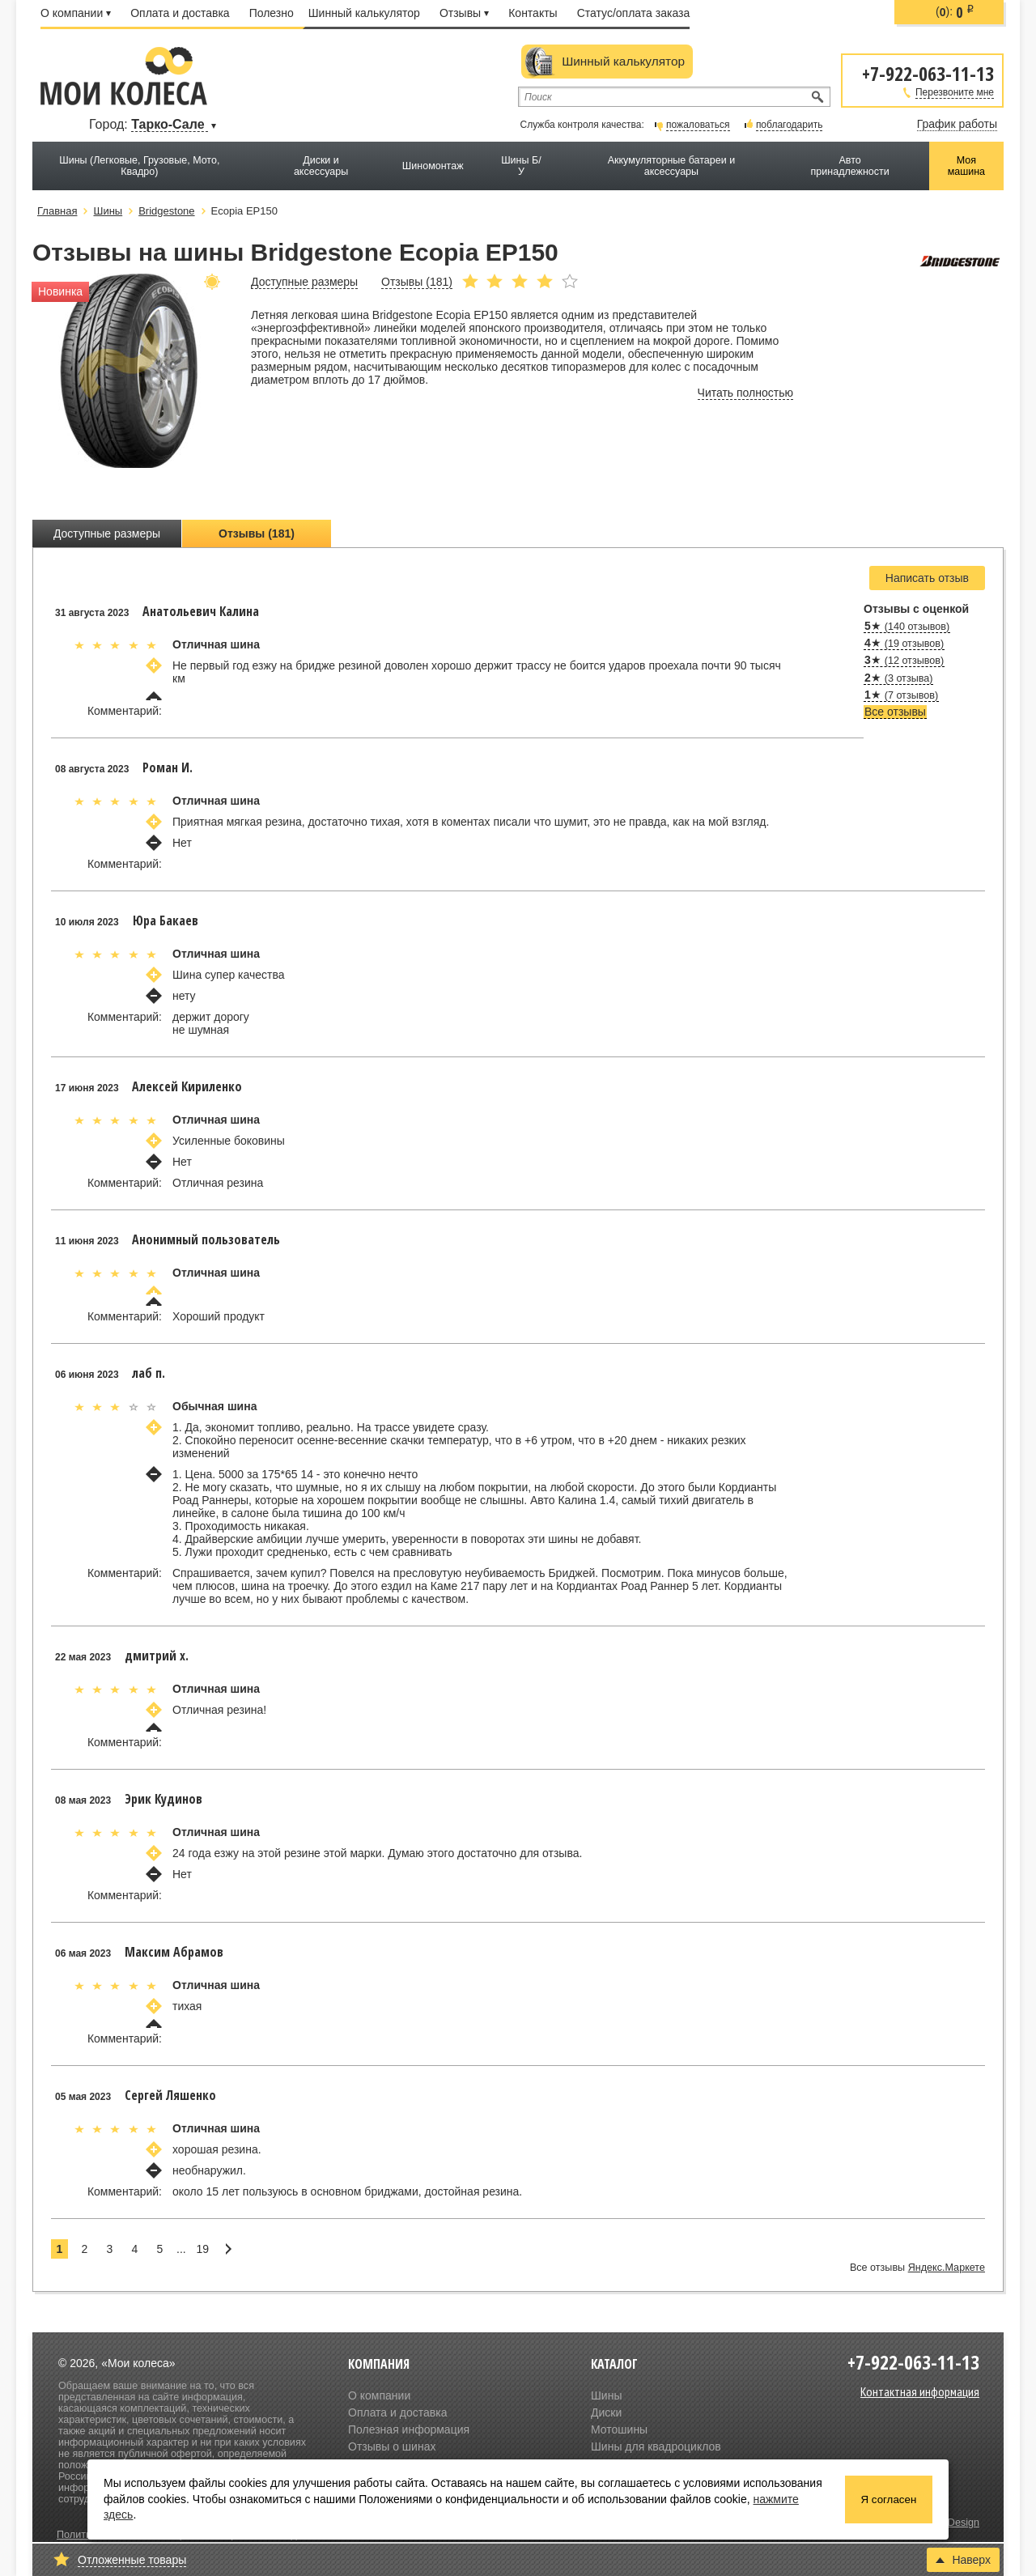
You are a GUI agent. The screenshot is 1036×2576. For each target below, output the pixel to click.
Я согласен (889, 2499)
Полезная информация (408, 2429)
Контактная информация (919, 2391)
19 (202, 2248)
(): (955, 12)
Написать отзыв (927, 578)
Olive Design (950, 2522)
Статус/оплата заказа (633, 12)
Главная (57, 211)
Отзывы (464, 12)
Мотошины (619, 2429)
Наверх (963, 2559)
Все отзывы (895, 711)
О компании (75, 12)
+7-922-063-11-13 (928, 72)
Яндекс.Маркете (946, 2267)
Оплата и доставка (179, 12)
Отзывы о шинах (391, 2446)
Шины (606, 2395)
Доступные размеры (106, 533)
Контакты (532, 12)
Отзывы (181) (257, 533)
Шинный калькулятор (364, 12)
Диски (606, 2412)
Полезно (271, 12)
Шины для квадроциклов (656, 2446)
